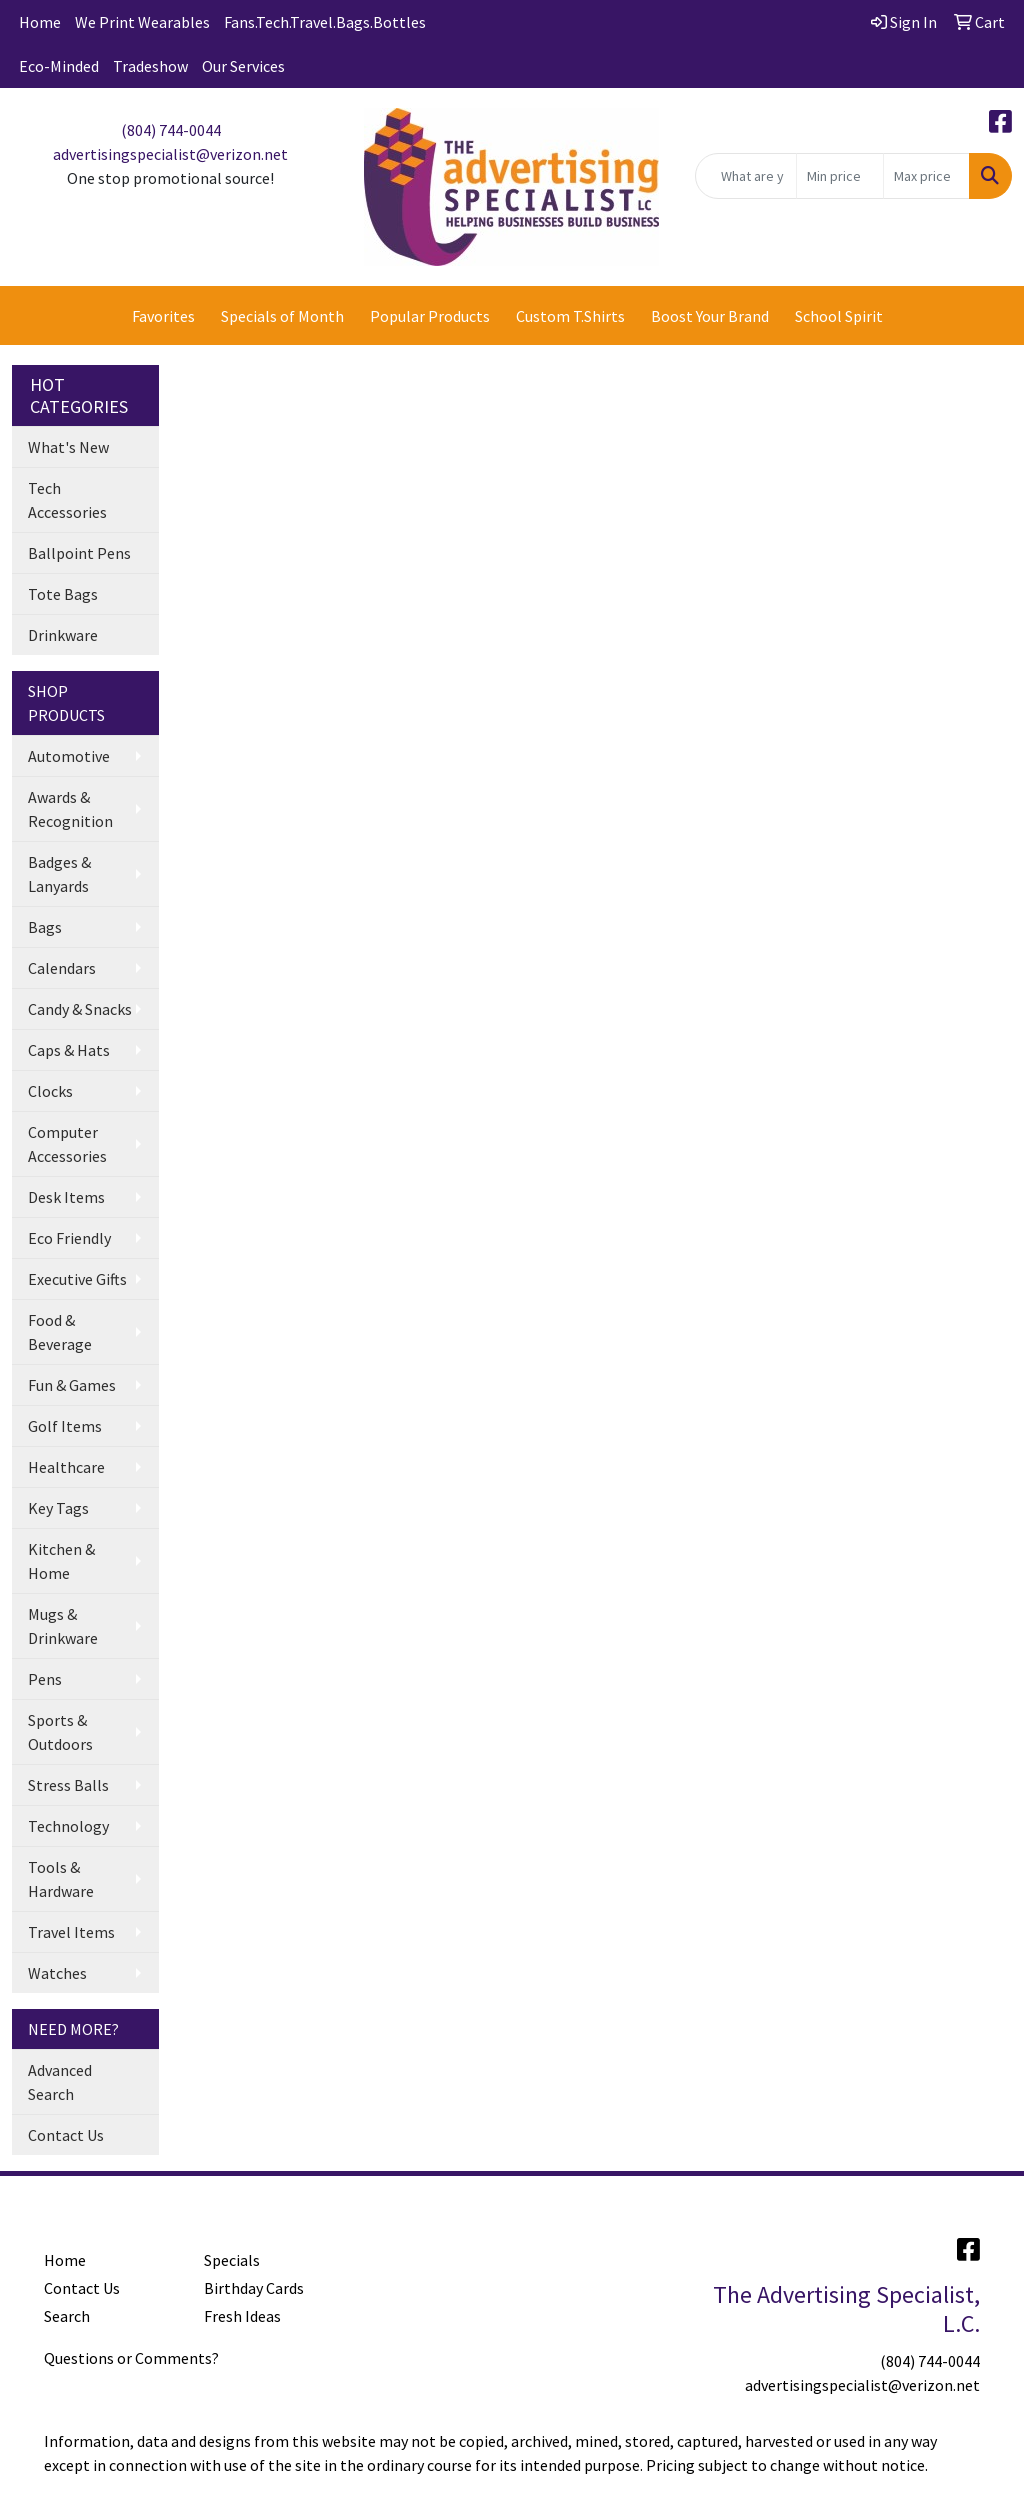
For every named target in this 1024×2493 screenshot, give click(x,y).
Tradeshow (150, 66)
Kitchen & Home (61, 1561)
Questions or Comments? (131, 2358)
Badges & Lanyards (59, 874)
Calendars (62, 968)
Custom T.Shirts (570, 316)
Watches (57, 1973)
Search (67, 2316)
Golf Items (65, 1426)
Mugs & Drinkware (63, 1626)
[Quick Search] (746, 176)
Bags (45, 927)
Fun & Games (72, 1385)
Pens (45, 1679)
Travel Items (71, 1932)
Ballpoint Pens (79, 553)
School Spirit (839, 316)
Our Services (243, 66)
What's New (68, 447)
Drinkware (63, 635)
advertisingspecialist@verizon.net (170, 154)
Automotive (69, 756)
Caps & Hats (69, 1050)
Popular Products (430, 316)
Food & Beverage (60, 1332)
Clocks (50, 1091)
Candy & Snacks (80, 1009)
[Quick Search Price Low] (839, 176)
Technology (68, 1826)
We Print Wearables (142, 22)
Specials (232, 2260)
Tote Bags (63, 594)
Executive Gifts (77, 1279)
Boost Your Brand (710, 316)
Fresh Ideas (242, 2316)
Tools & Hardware (61, 1879)
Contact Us (66, 2135)
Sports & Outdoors (60, 1732)
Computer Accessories (67, 1144)
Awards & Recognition (70, 809)
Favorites (163, 316)
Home (40, 22)
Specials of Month (282, 316)
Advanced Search (60, 2082)
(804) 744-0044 (171, 130)
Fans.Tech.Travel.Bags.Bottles (325, 22)
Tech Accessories (67, 500)
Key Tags (58, 1508)
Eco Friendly (69, 1238)
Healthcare (66, 1467)
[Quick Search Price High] (926, 176)
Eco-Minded (59, 66)
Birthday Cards (254, 2288)
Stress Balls (68, 1785)
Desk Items (66, 1197)
